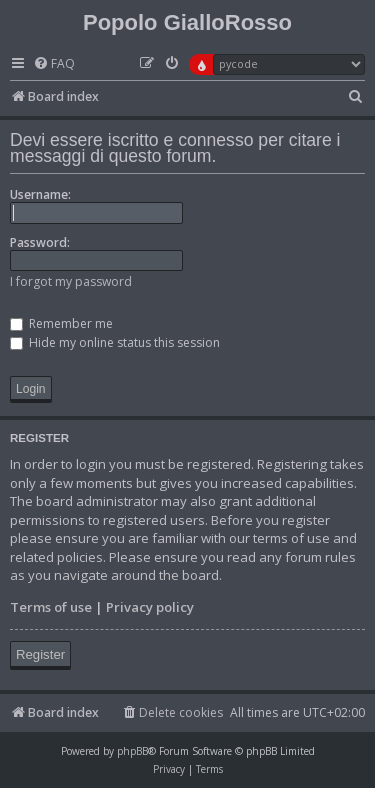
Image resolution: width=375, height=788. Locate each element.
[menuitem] (54, 64)
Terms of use (51, 607)
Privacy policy (150, 607)
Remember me (61, 323)
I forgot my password (71, 281)
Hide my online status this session (115, 342)
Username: (40, 194)
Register (40, 654)
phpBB (132, 751)
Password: (40, 242)
